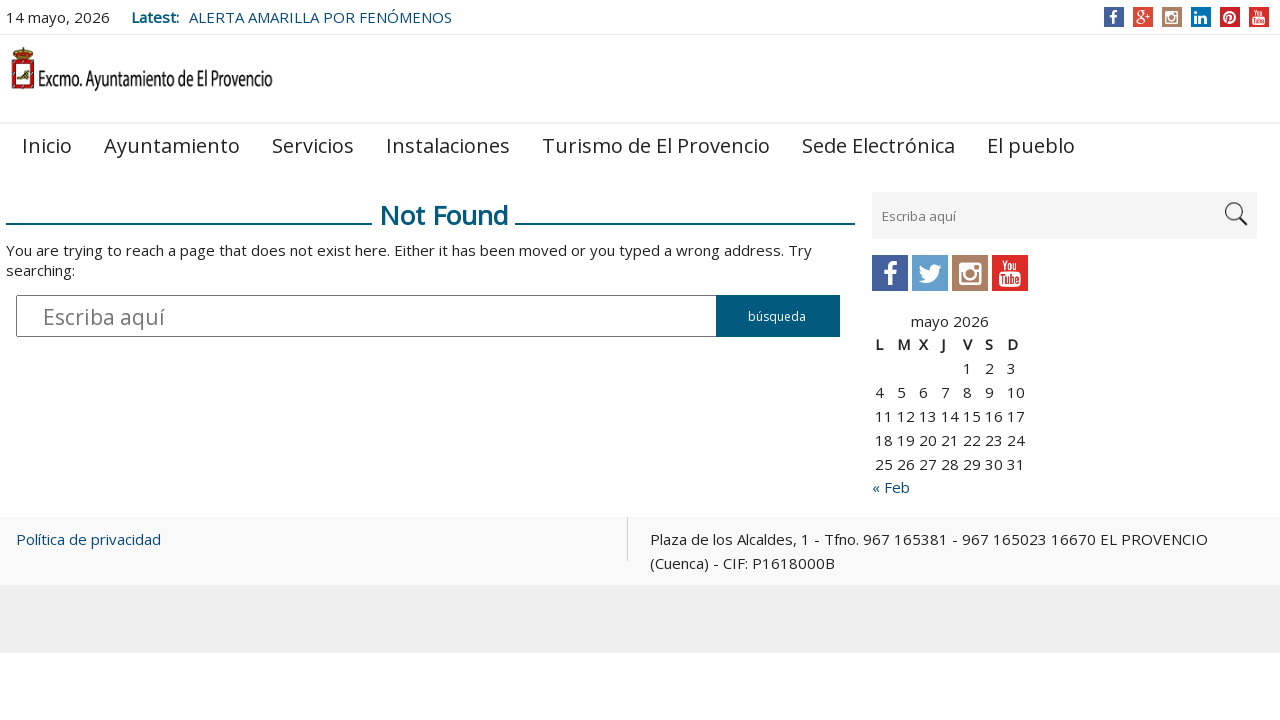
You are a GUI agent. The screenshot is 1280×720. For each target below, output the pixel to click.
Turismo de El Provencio (656, 145)
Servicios (313, 145)
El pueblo (1031, 145)
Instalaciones (448, 145)
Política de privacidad (88, 539)
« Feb (891, 487)
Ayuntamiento (172, 145)
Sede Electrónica (878, 145)
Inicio (47, 145)
